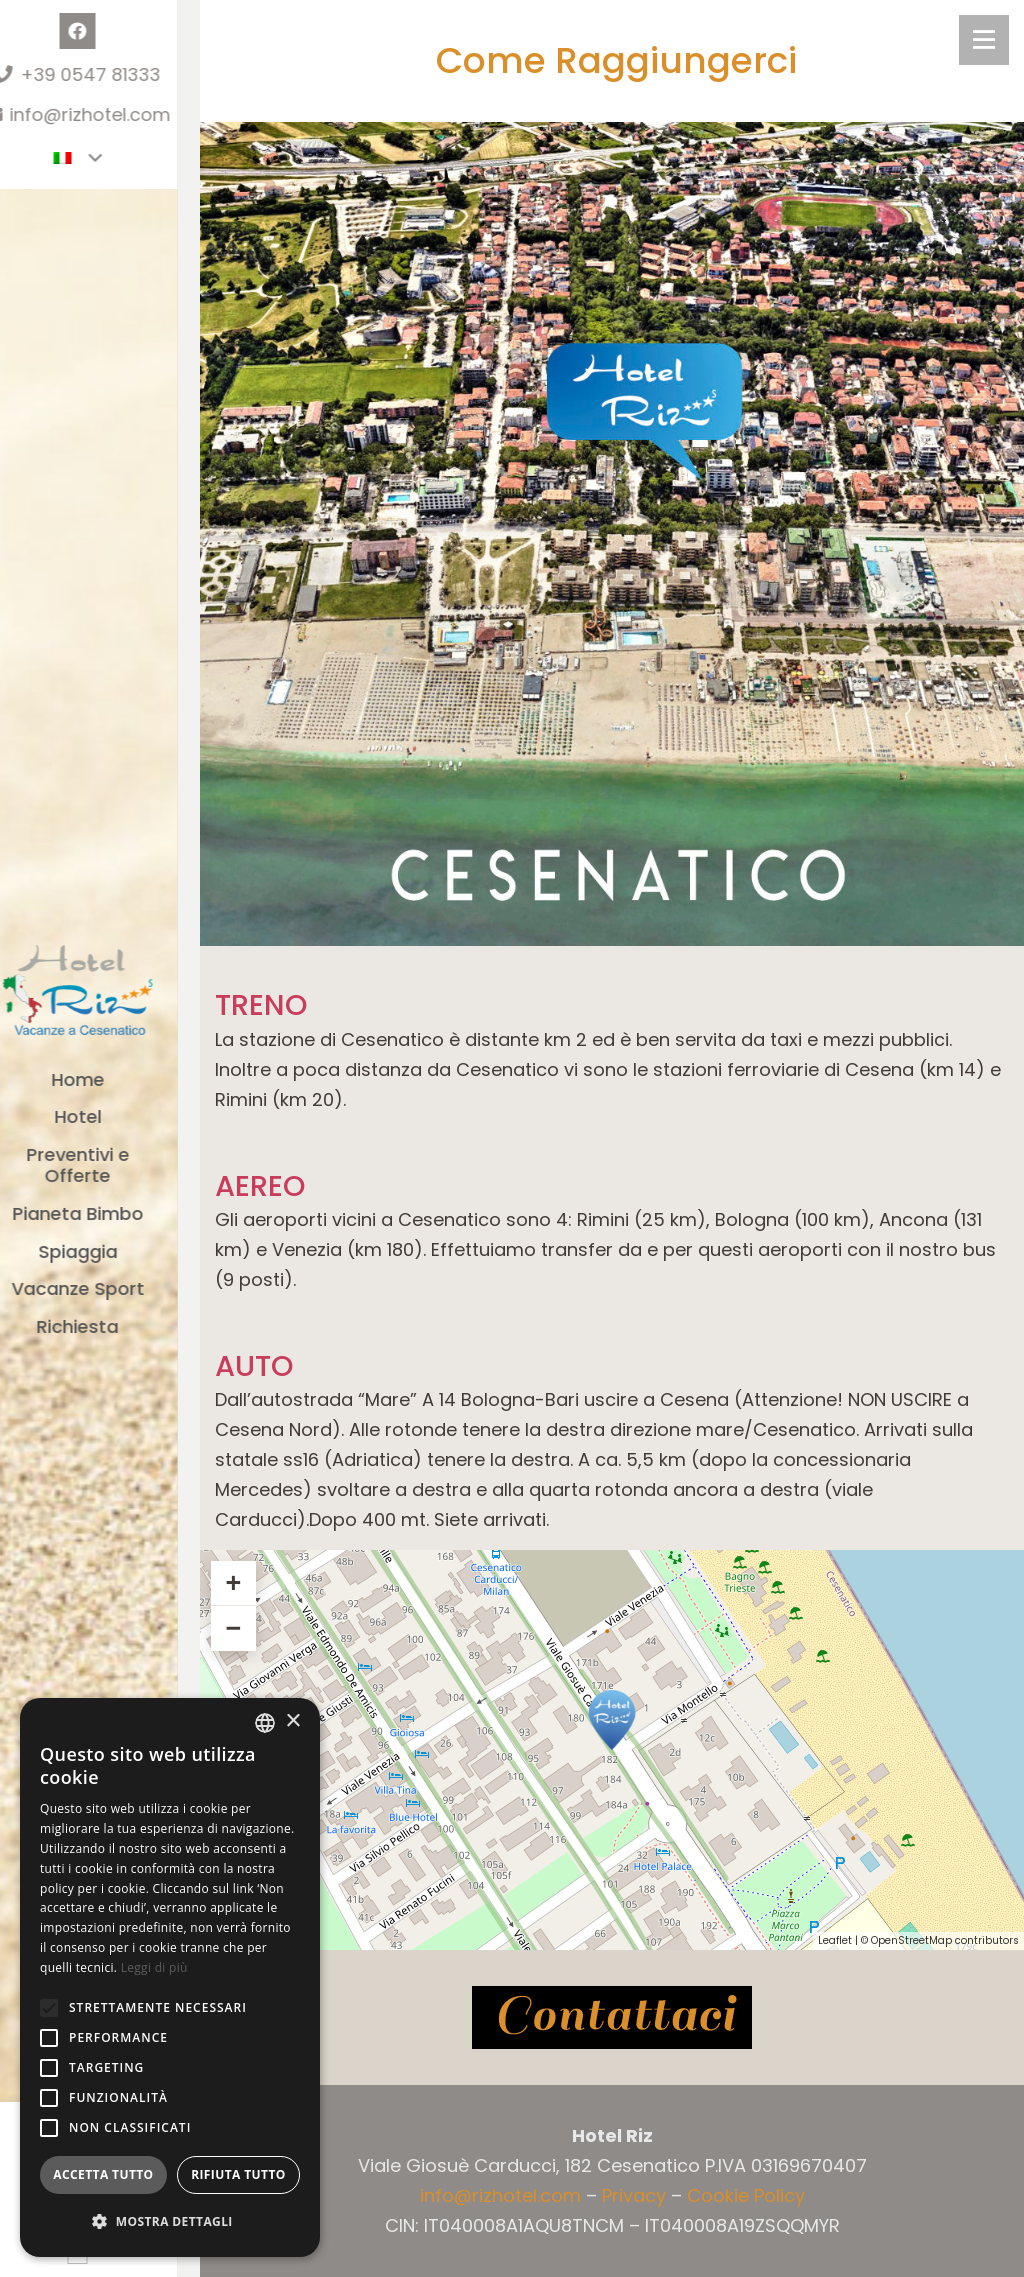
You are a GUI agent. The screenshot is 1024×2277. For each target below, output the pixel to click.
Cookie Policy (746, 2195)
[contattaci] (612, 2017)
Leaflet (835, 1940)
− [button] (233, 1628)
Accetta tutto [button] (103, 2174)
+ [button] (233, 1583)
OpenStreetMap (911, 1940)
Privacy (634, 2195)
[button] (49, 2008)
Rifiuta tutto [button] (238, 2174)
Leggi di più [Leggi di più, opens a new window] (154, 1967)
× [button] (292, 1721)
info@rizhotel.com (500, 2195)
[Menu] (984, 40)
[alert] (170, 1977)
